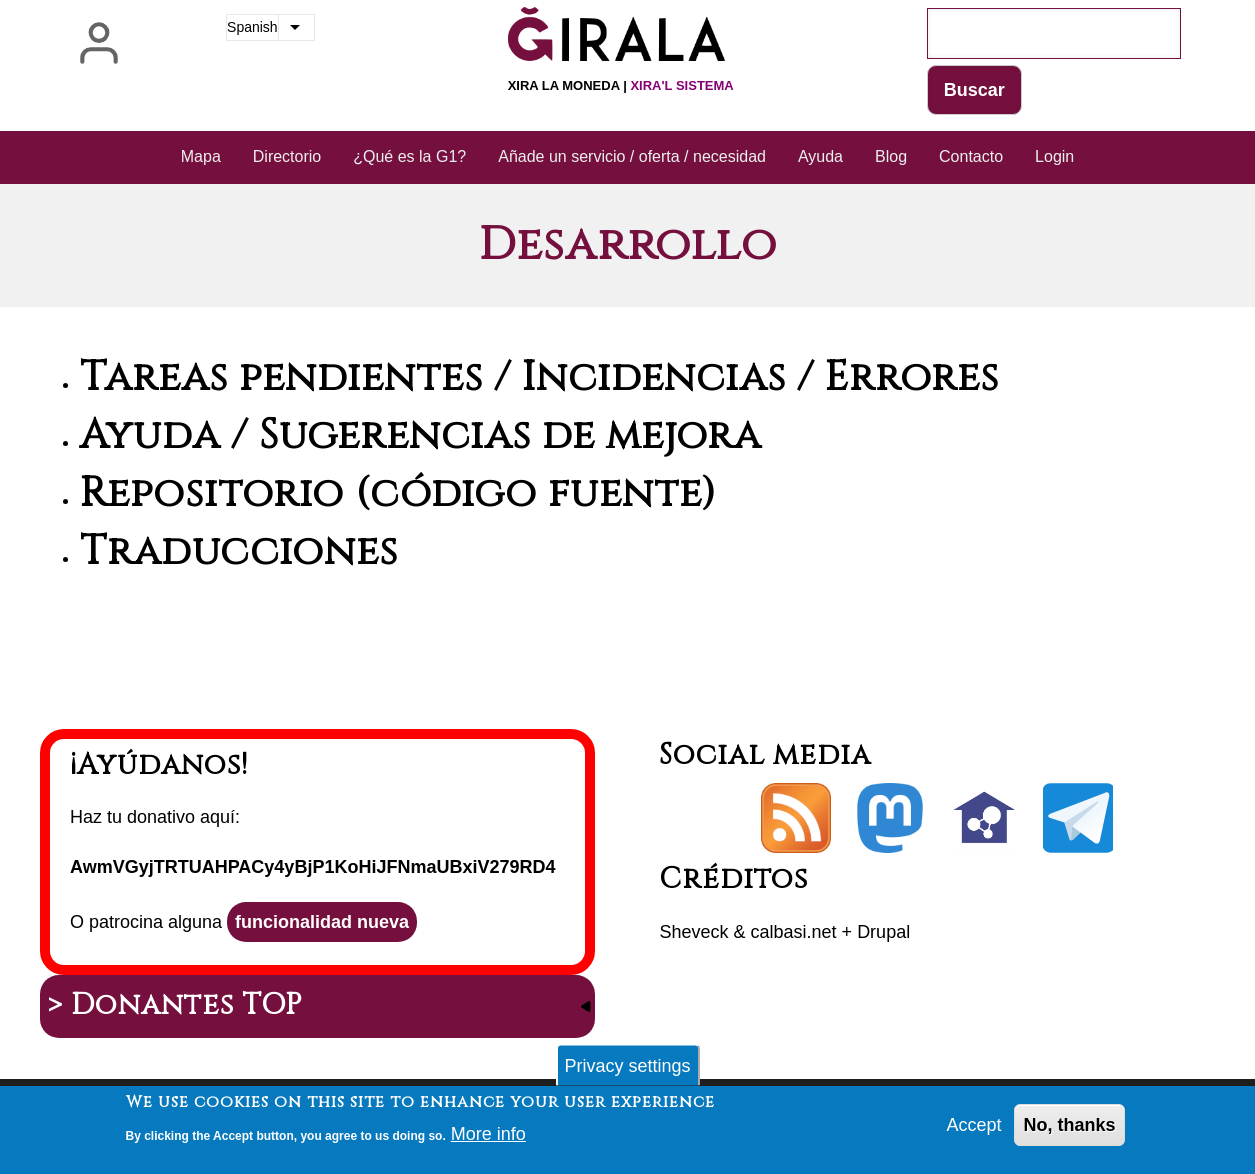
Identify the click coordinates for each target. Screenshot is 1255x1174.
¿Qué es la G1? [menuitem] (409, 156)
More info (488, 1140)
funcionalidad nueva (322, 922)
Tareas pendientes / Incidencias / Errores (539, 378)
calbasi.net (794, 932)
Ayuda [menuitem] (820, 156)
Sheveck (693, 932)
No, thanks (1069, 1131)
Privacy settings (627, 1071)
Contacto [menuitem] (971, 156)
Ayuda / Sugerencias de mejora (420, 436)
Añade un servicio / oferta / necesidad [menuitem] (632, 156)
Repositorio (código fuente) (398, 494)
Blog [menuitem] (891, 156)
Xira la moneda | (621, 85)
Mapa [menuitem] (201, 156)
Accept (973, 1131)
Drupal (883, 932)
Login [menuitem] (1054, 156)
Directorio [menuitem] (287, 156)
